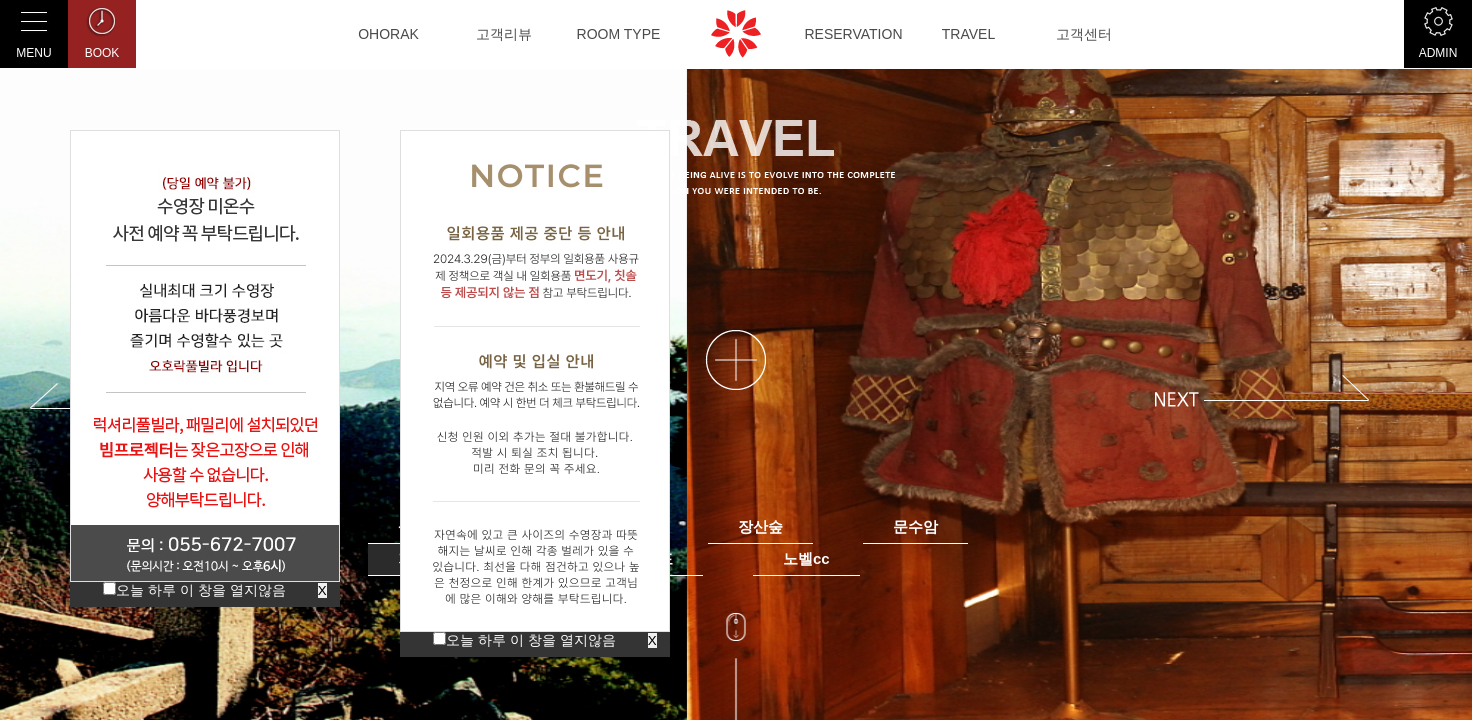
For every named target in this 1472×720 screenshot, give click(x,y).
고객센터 (1084, 34)
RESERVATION (853, 34)
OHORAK (388, 34)
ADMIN (1438, 30)
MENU (34, 30)
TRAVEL (968, 34)
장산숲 (760, 526)
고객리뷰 (504, 34)
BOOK (102, 30)
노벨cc (806, 558)
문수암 (915, 526)
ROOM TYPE (619, 34)
